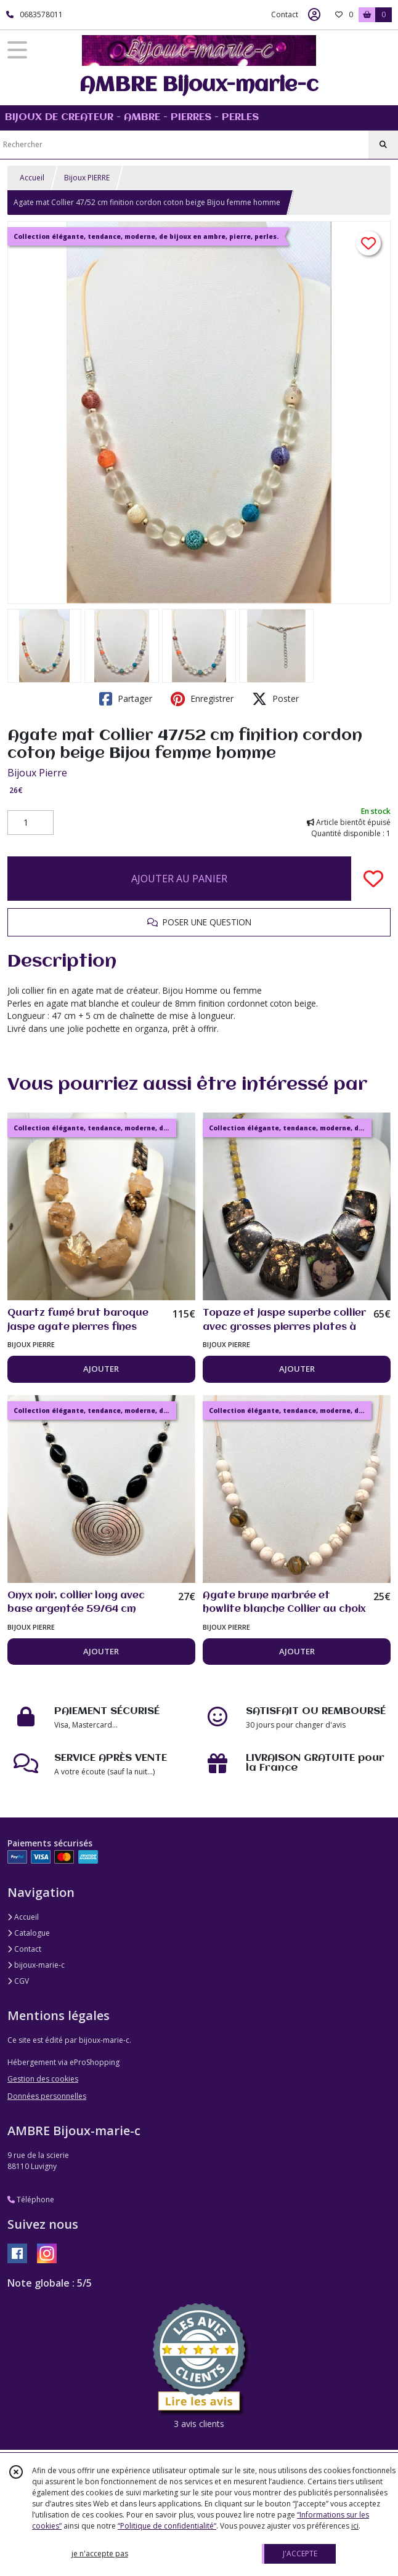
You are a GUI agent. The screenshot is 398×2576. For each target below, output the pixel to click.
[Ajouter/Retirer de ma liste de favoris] (373, 878)
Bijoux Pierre (37, 772)
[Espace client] (314, 15)
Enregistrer (202, 698)
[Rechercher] (383, 145)
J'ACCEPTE (300, 2553)
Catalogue (28, 1933)
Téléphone (30, 2199)
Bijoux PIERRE (87, 177)
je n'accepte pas (99, 2553)
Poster (275, 698)
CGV (18, 1981)
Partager (125, 698)
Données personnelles (46, 2096)
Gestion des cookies (42, 2079)
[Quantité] (30, 822)
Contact (284, 14)
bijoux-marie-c (36, 1965)
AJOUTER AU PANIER (179, 878)
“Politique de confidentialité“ (167, 2526)
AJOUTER (101, 1368)
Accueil (32, 177)
